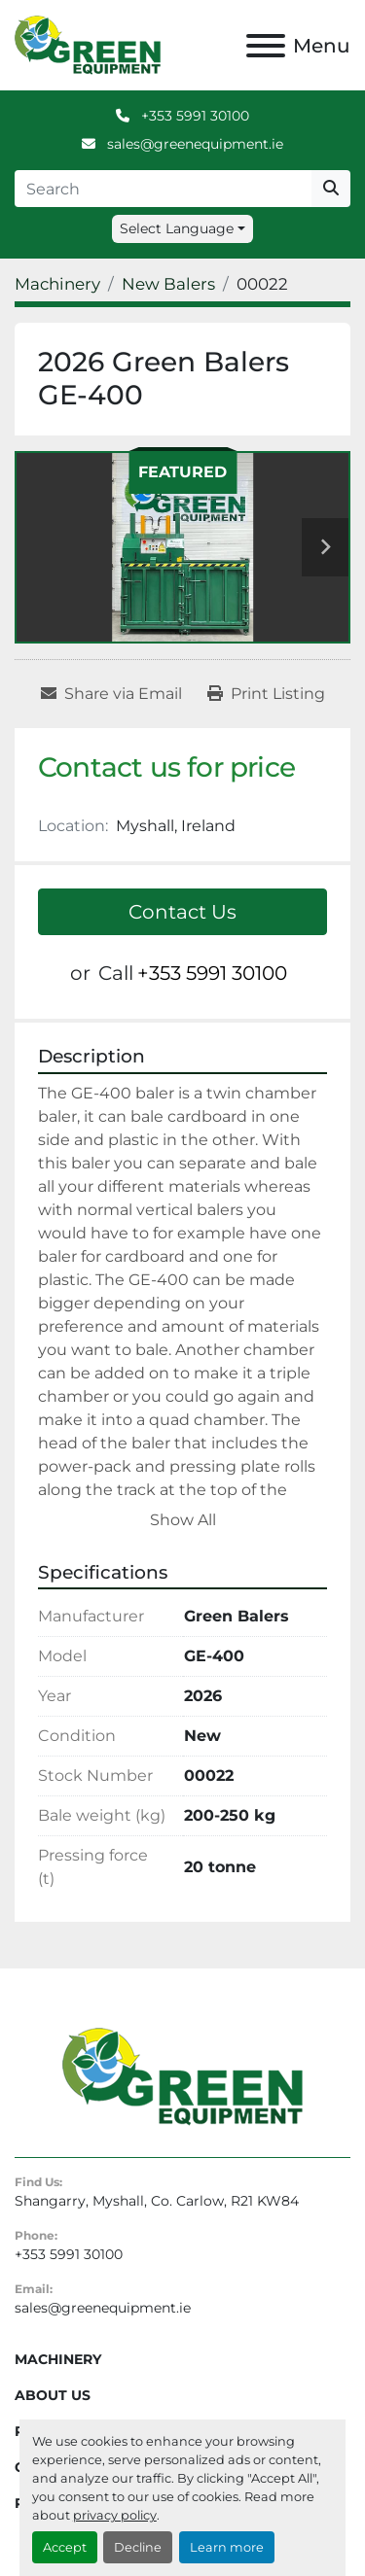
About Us (53, 2395)
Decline (138, 2547)
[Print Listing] (266, 694)
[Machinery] (57, 284)
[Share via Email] (111, 694)
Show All (183, 1520)
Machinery (58, 2359)
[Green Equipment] (182, 2075)
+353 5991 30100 (193, 115)
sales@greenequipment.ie (193, 144)
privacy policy (115, 2515)
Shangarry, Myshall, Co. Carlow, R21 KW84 (157, 2201)
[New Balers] (168, 284)
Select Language (177, 228)
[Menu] (265, 45)
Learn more (227, 2547)
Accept (65, 2547)
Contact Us (182, 911)
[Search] (163, 188)
